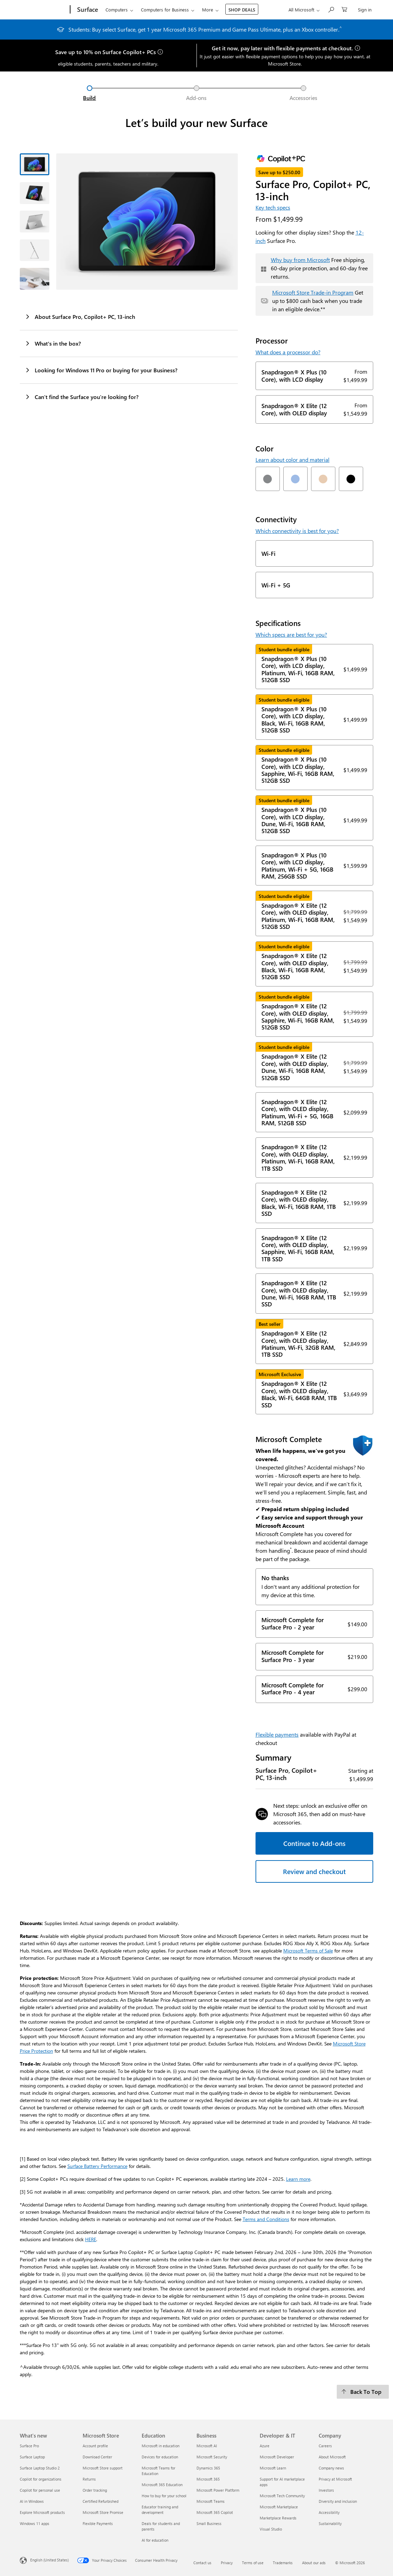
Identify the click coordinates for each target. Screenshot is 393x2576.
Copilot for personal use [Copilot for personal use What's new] (40, 2490)
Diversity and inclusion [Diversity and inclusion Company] (338, 2501)
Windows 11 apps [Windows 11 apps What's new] (34, 2523)
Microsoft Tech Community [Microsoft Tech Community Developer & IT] (282, 2495)
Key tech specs (273, 207)
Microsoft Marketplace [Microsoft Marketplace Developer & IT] (279, 2506)
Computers (117, 9)
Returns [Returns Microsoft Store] (89, 2479)
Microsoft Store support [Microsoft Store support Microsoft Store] (103, 2468)
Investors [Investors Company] (326, 2490)
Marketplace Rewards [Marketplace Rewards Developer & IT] (278, 2517)
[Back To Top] (363, 2392)
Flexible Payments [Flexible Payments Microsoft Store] (98, 2523)
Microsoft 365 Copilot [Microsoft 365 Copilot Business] (214, 2512)
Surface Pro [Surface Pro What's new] (29, 2445)
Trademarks (283, 2562)
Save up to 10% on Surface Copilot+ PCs (105, 52)
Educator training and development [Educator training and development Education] (160, 2509)
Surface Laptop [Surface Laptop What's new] (32, 2456)
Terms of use (253, 2562)
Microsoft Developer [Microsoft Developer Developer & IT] (277, 2456)
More (207, 9)
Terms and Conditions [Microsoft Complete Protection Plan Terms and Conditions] (266, 2219)
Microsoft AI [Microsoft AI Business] (206, 2445)
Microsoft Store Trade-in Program (312, 292)
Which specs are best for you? (291, 634)
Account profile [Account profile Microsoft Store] (95, 2445)
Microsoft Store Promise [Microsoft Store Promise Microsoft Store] (103, 2512)
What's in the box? (53, 343)
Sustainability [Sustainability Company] (330, 2523)
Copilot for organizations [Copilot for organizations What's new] (40, 2479)
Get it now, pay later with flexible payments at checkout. (282, 48)
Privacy (227, 2562)
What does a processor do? (288, 352)
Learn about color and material (292, 459)
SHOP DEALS (241, 9)
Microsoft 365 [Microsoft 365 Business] (208, 2479)
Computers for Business (165, 9)
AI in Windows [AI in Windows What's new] (32, 2501)
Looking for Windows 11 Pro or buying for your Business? (101, 370)
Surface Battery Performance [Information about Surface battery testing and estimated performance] (97, 2166)
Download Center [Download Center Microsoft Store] (97, 2456)
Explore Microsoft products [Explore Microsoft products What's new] (42, 2512)
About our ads (314, 2562)
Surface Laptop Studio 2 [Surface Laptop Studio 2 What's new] (40, 2468)
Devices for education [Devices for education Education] (160, 2456)
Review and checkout (314, 1871)
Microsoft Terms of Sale (308, 1950)
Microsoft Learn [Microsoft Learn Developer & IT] (273, 2468)
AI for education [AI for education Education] (155, 2540)
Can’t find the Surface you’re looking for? (82, 396)
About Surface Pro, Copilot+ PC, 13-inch (80, 316)
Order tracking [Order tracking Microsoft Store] (95, 2490)
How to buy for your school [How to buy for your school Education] (164, 2495)
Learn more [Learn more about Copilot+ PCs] (298, 2179)
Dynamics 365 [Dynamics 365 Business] (208, 2468)
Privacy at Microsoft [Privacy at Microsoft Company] (335, 2479)
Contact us (202, 2562)
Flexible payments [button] (277, 1734)
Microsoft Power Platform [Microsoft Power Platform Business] (217, 2490)
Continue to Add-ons (314, 1843)
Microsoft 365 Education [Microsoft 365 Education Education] (162, 2484)
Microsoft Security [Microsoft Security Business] (211, 2456)
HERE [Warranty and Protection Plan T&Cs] (90, 2239)
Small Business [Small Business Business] (208, 2523)
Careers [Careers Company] (325, 2445)
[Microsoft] (43, 9)
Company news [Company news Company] (331, 2468)
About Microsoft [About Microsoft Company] (332, 2456)
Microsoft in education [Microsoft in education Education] (160, 2445)
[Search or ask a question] (331, 9)
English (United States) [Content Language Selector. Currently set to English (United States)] (49, 2559)
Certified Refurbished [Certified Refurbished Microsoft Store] (100, 2501)
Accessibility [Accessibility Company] (329, 2512)
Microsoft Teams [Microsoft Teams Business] (210, 2501)
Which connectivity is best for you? (297, 530)
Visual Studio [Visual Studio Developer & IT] (271, 2529)
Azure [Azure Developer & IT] (264, 2445)
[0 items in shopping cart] (344, 9)
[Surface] (87, 9)
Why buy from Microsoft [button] (300, 259)
